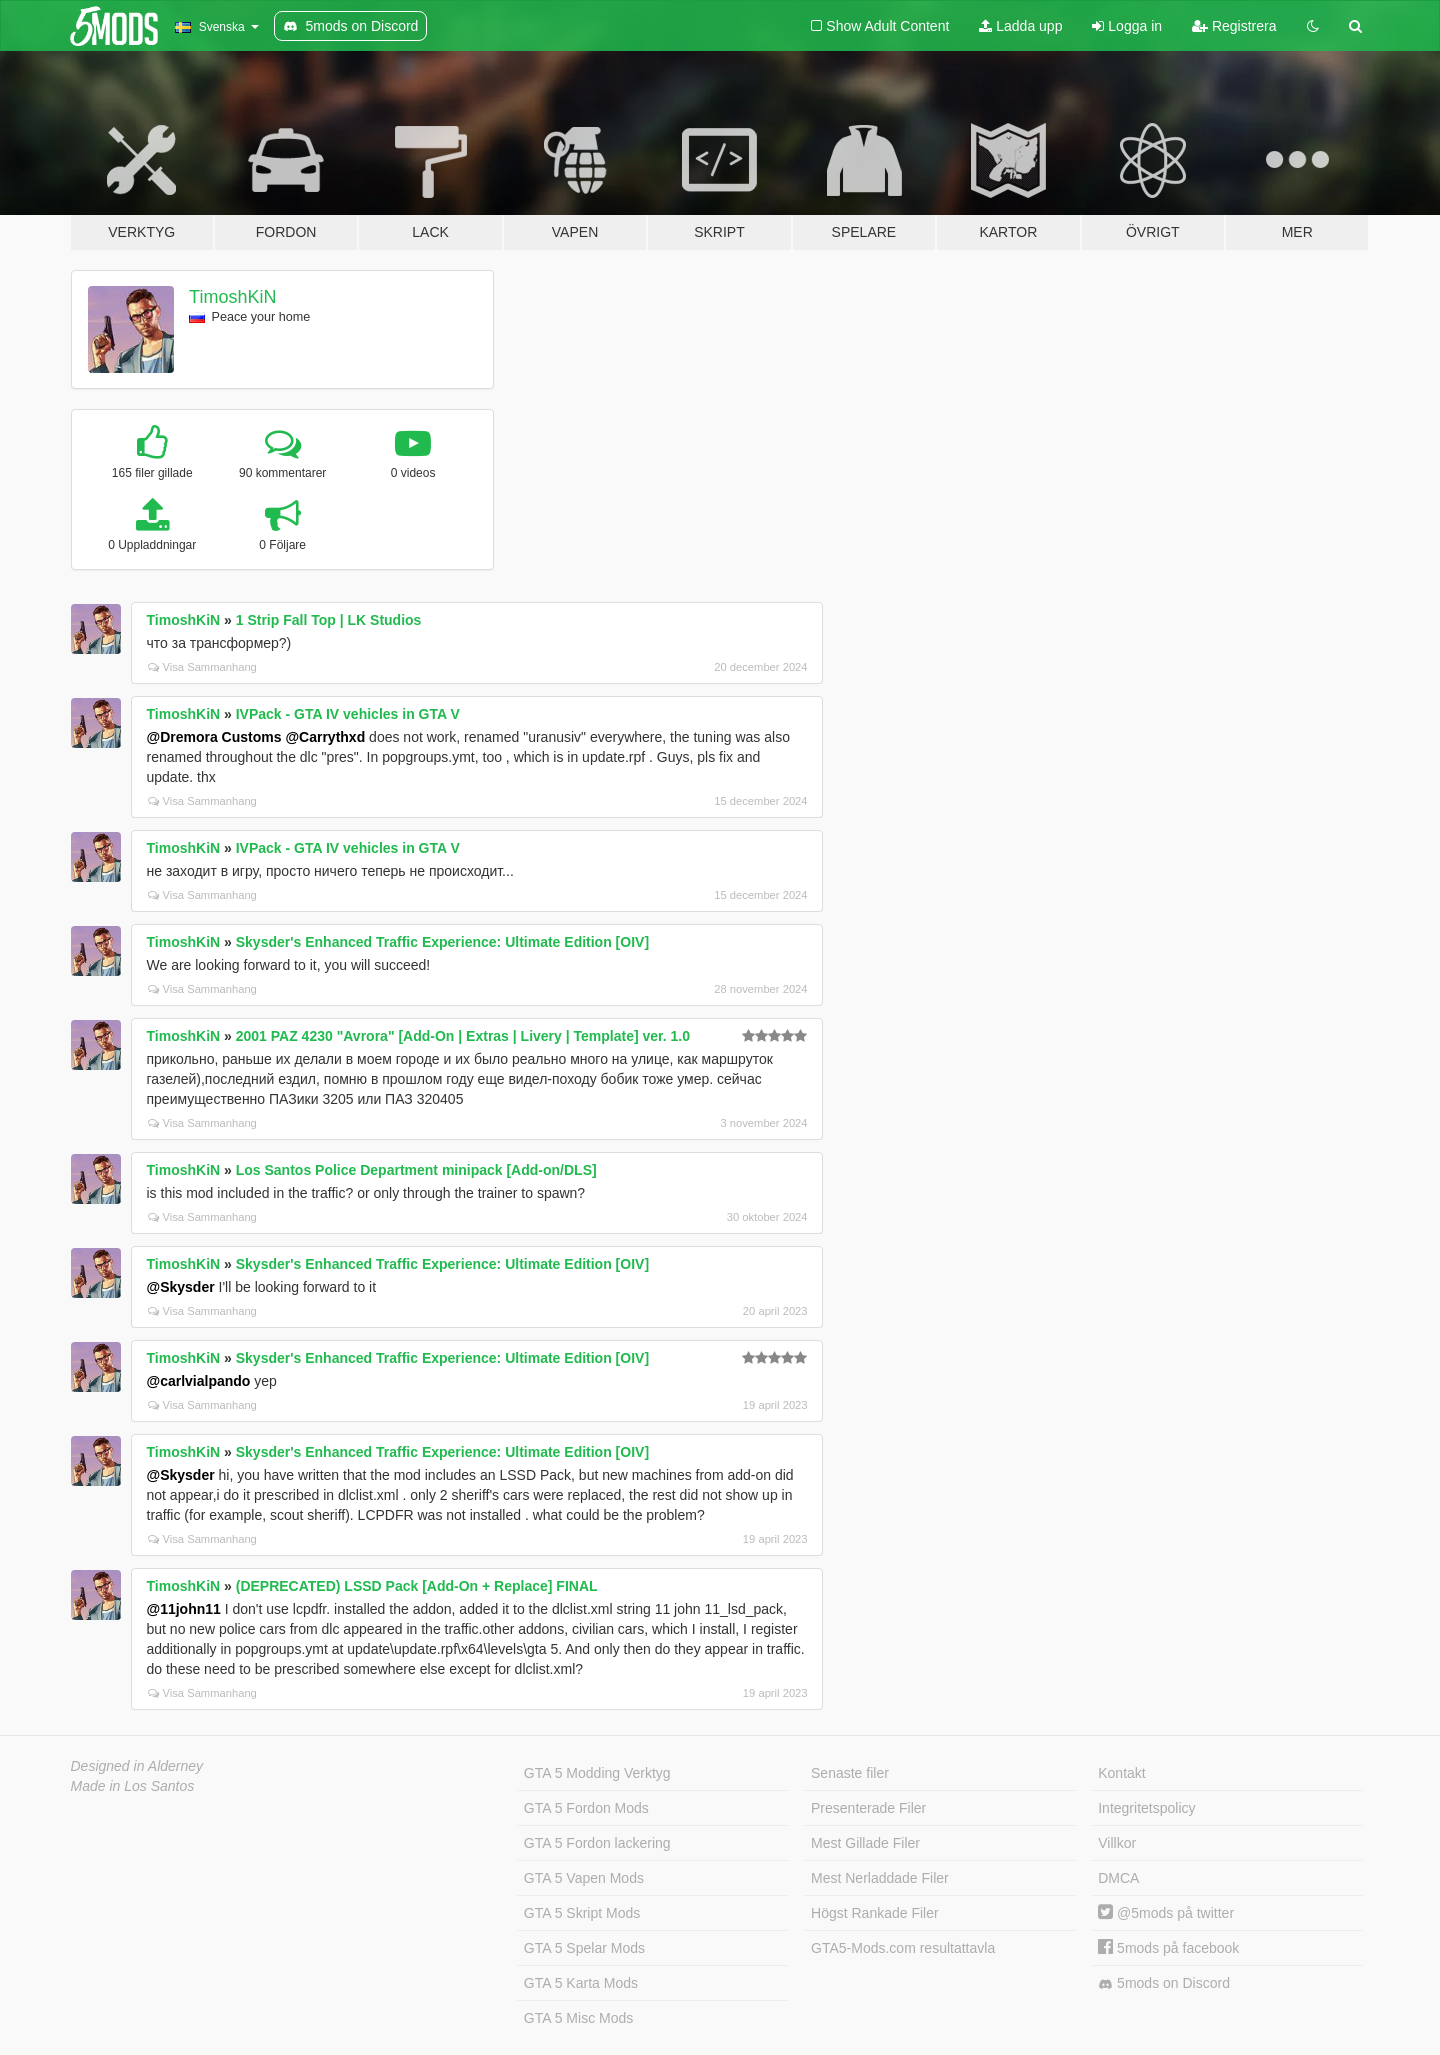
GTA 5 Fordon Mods (586, 1808)
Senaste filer (850, 1773)
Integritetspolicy (1146, 1808)
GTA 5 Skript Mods (582, 1913)
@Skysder (181, 1287)
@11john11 (184, 1609)
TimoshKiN (232, 297)
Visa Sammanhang (202, 667)
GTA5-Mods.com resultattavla (903, 1948)
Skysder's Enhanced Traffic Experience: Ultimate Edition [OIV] (442, 942)
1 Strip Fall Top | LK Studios (329, 620)
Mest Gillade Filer (865, 1843)
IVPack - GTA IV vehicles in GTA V (348, 714)
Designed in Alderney (137, 1766)
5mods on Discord (1164, 1983)
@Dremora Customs (214, 737)
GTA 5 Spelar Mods (584, 1948)
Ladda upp (1020, 26)
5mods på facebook (1168, 1948)
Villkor (1117, 1843)
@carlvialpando (199, 1381)
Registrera (1234, 26)
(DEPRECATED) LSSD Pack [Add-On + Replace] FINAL (417, 1586)
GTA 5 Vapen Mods (584, 1878)
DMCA (1118, 1878)
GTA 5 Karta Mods (581, 1983)
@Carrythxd (325, 737)
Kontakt (1121, 1773)
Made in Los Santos (133, 1786)
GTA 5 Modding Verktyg (597, 1773)
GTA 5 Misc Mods (578, 2018)
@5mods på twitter (1166, 1913)
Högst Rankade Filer (875, 1913)
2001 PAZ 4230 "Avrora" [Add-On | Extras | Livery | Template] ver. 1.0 (463, 1036)
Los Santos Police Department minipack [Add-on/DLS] (416, 1170)
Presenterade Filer (868, 1808)
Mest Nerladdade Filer (880, 1878)
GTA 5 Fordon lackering (597, 1843)
